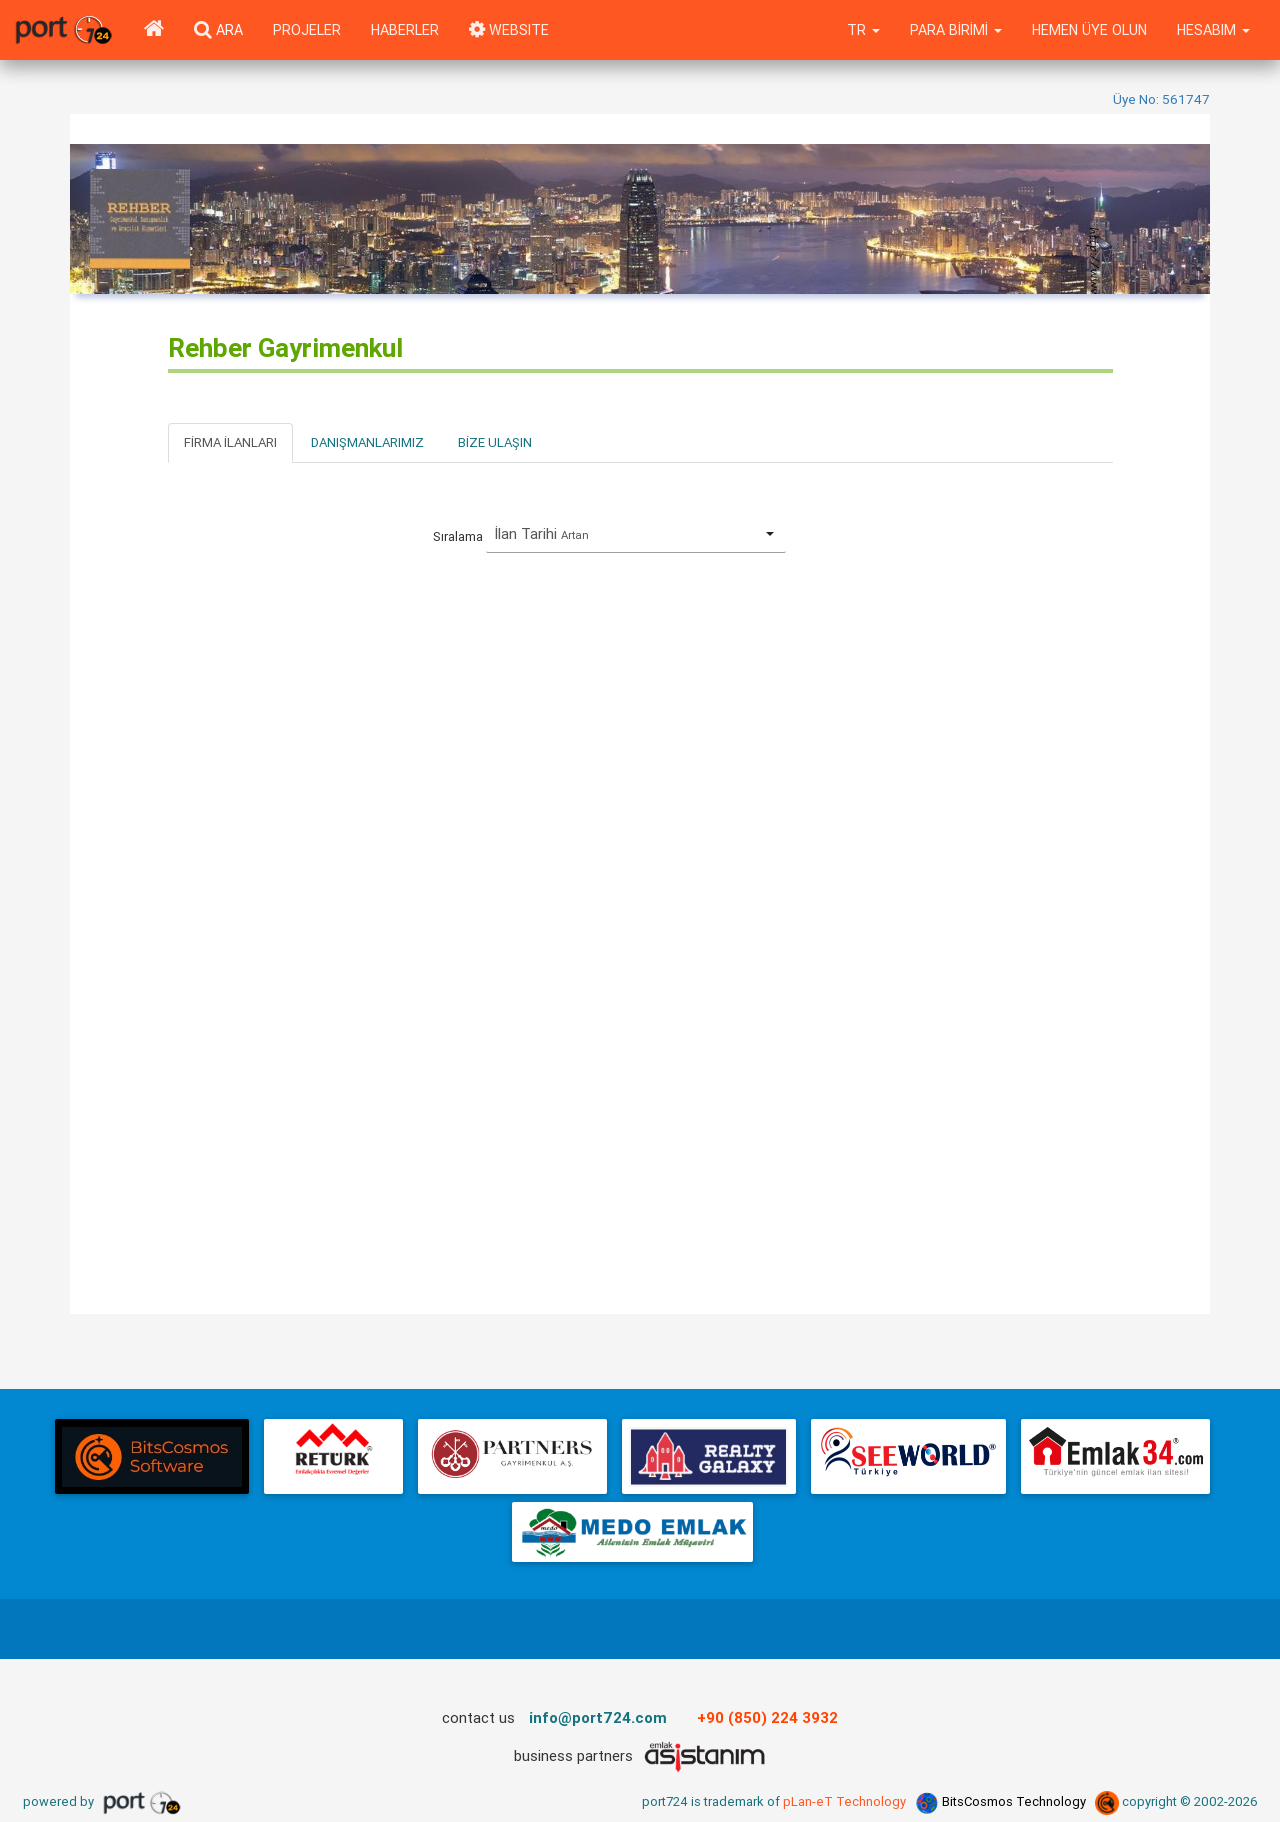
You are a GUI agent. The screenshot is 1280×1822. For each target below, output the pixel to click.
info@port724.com (598, 1717)
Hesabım (1213, 30)
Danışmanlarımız (367, 442)
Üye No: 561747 (1161, 99)
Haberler (405, 30)
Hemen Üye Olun (1089, 30)
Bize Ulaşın (495, 442)
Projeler (307, 30)
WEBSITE (509, 30)
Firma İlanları (230, 442)
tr (863, 30)
